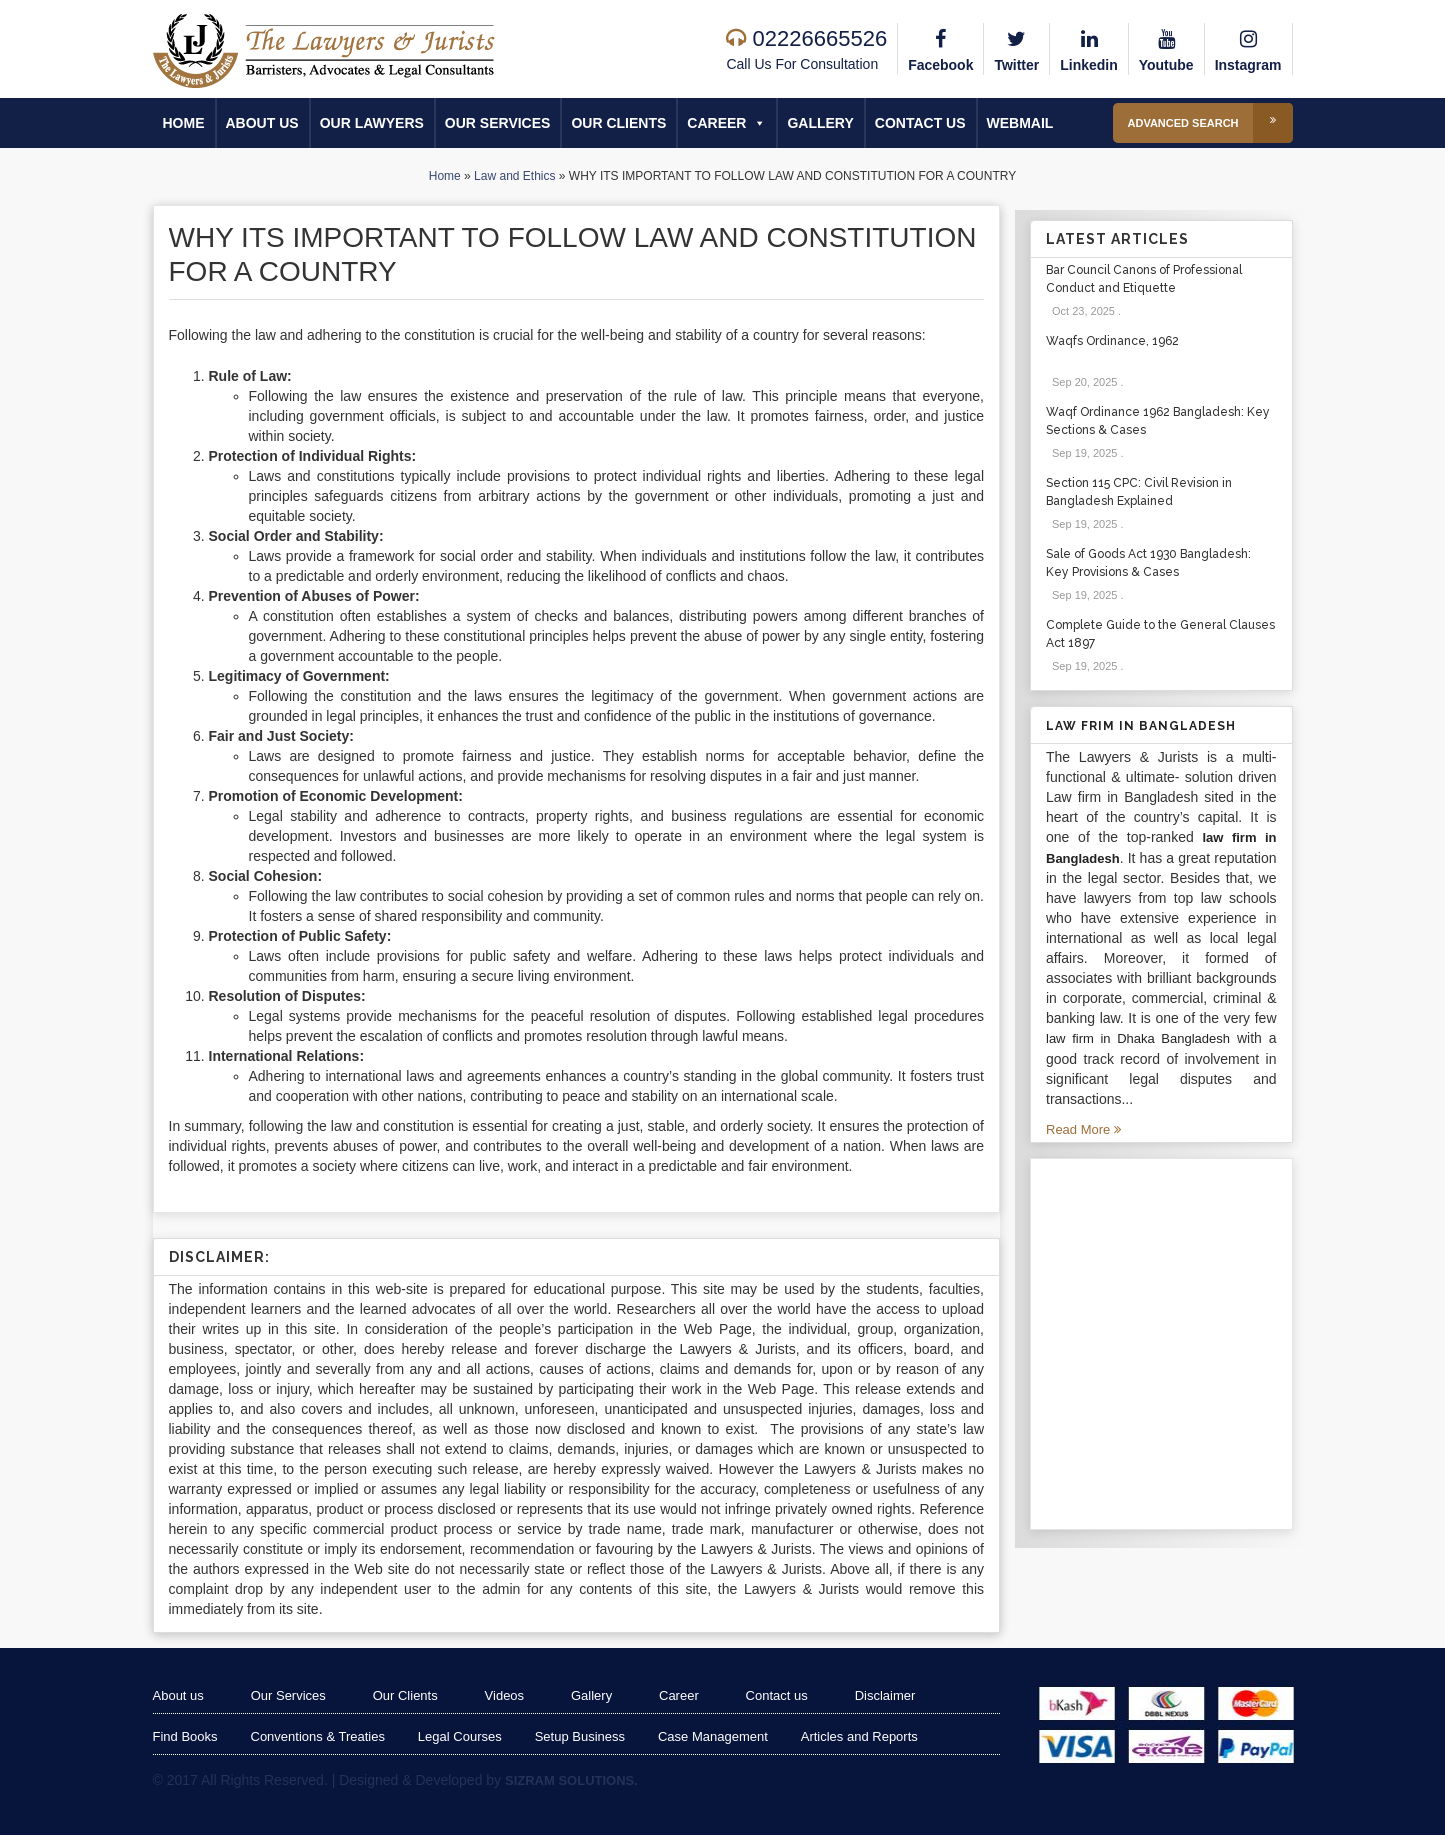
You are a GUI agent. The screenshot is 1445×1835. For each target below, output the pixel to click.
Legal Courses (460, 1736)
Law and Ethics (514, 176)
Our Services (498, 123)
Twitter (1016, 48)
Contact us (920, 123)
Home (184, 123)
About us (262, 123)
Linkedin (1089, 48)
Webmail (1020, 123)
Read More (1083, 1129)
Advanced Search (1210, 123)
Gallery (820, 123)
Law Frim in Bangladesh (1141, 726)
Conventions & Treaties (318, 1736)
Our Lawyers (372, 123)
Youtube (1166, 48)
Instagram (1248, 48)
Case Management (713, 1736)
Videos (505, 1695)
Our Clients (618, 123)
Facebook (940, 48)
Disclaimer (886, 1695)
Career (726, 123)
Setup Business (580, 1736)
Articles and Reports (859, 1736)
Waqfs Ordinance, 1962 (1112, 341)
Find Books (185, 1736)
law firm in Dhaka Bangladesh (1138, 1038)
